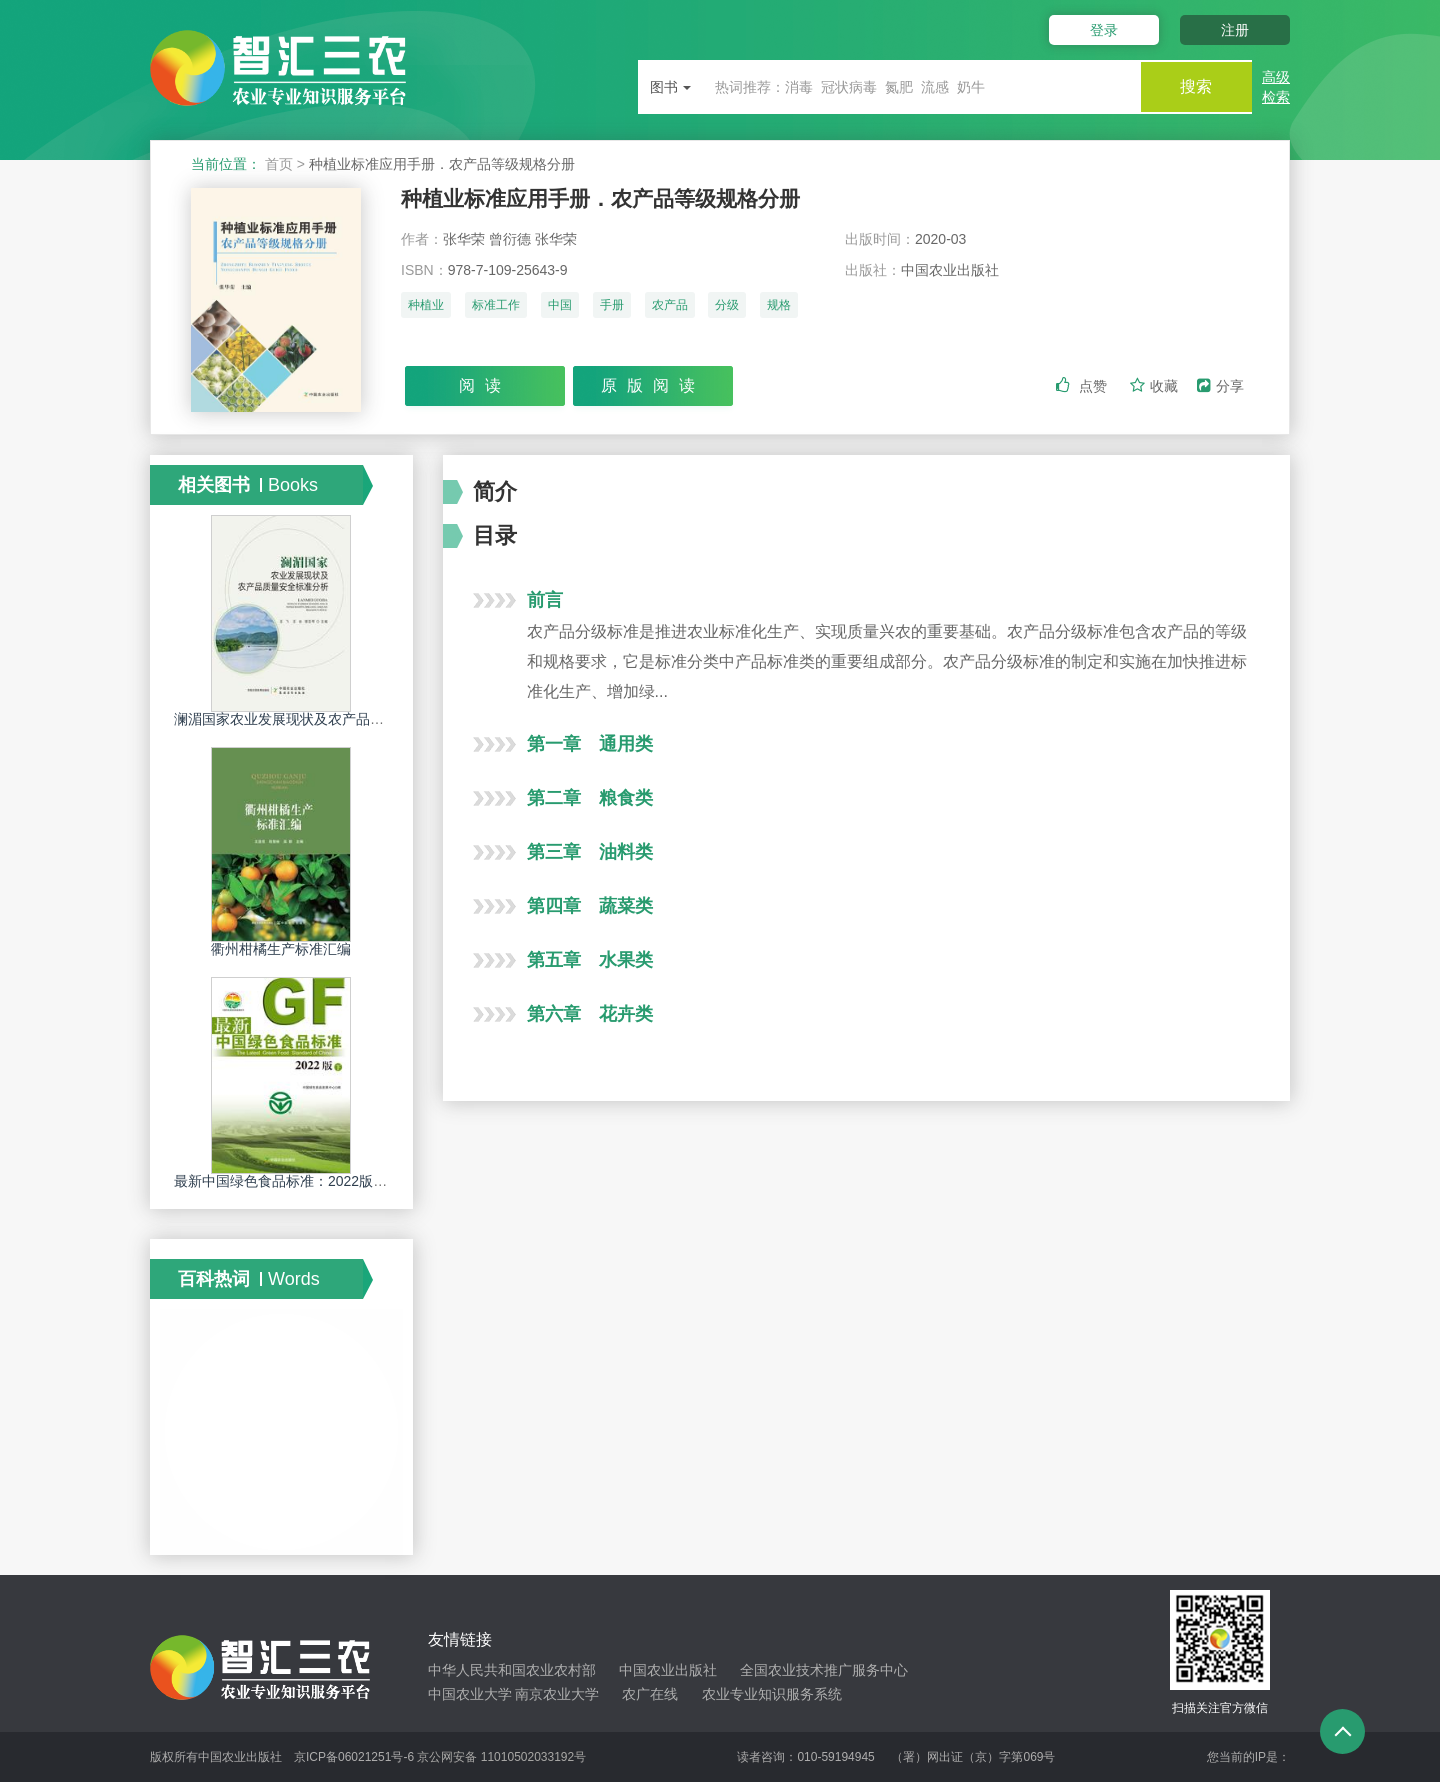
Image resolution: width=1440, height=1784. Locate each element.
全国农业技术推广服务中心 (824, 1671)
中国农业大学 (470, 1695)
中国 (560, 307)
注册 (1235, 30)
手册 (612, 307)
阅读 (485, 386)
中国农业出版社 (668, 1671)
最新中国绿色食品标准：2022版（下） (294, 1182)
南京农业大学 (557, 1695)
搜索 (1192, 86)
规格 (779, 307)
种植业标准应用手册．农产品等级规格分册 (610, 199)
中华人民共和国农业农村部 (512, 1671)
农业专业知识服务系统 (772, 1695)
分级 (727, 307)
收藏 (1156, 387)
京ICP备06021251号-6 (354, 1759)
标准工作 (496, 307)
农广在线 (650, 1695)
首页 (279, 164)
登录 (1098, 30)
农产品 (670, 307)
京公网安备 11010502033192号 (501, 1759)
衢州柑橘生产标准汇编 (281, 950)
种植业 (426, 307)
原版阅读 (653, 386)
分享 (1220, 387)
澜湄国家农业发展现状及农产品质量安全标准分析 (328, 720)
